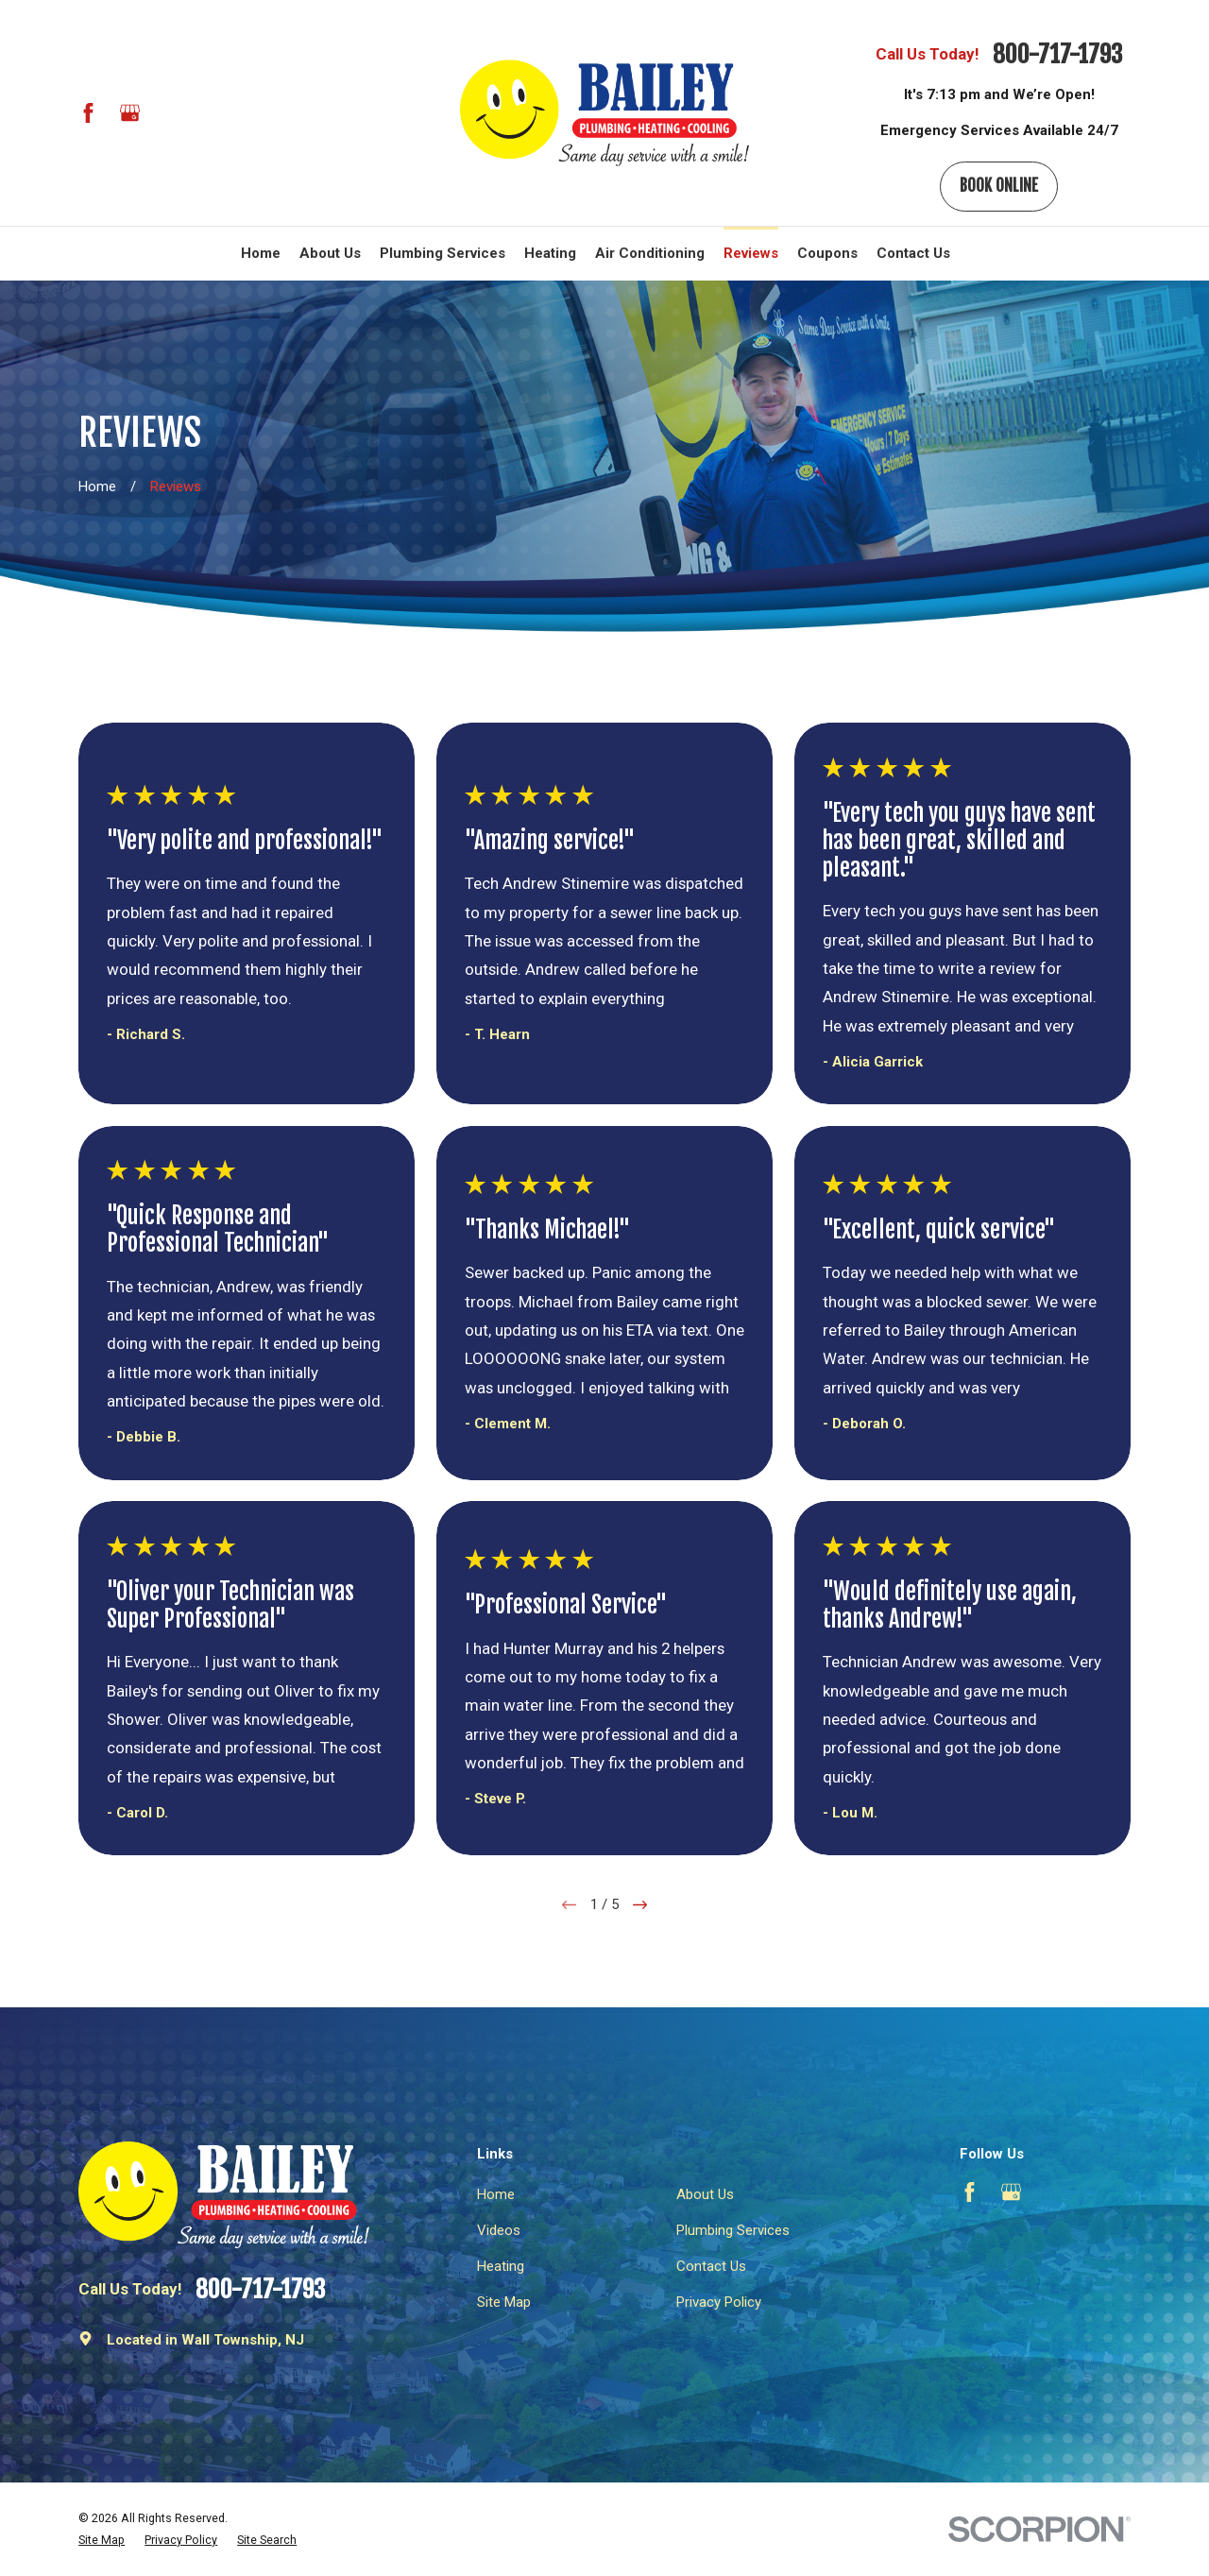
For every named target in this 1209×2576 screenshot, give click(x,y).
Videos (498, 2230)
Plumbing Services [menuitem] (442, 253)
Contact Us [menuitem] (913, 253)
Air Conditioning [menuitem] (650, 253)
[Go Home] (97, 486)
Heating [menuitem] (550, 253)
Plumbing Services (733, 2230)
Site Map (504, 2302)
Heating (500, 2266)
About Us (705, 2194)
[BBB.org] (170, 113)
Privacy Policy (718, 2302)
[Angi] (212, 113)
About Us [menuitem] (330, 253)
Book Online (999, 186)
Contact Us (711, 2266)
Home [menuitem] (261, 253)
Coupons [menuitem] (827, 253)
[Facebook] (88, 113)
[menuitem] (101, 2540)
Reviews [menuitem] (751, 253)
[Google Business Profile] (130, 113)
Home (496, 2194)
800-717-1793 (1057, 55)
